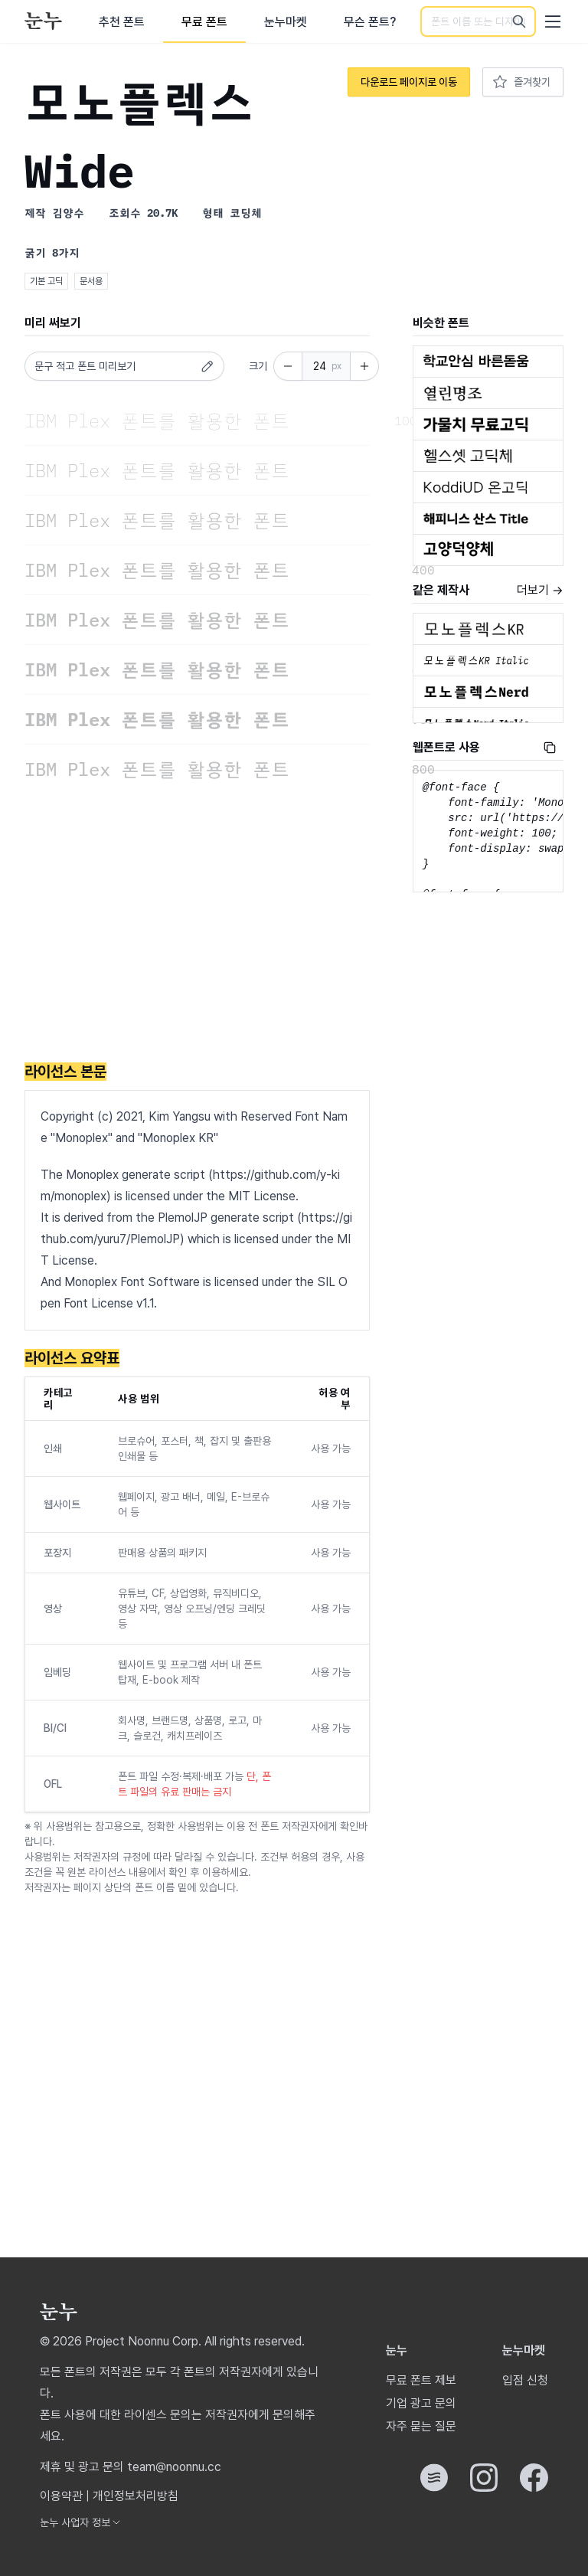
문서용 (91, 281)
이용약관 (61, 2496)
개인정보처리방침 (135, 2496)
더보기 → (540, 590)
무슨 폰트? (370, 22)
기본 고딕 (46, 281)
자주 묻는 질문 (421, 2426)
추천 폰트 (122, 22)
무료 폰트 (204, 22)
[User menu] (553, 21)
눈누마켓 (285, 22)
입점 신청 (525, 2380)
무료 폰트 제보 (421, 2380)
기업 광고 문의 (421, 2403)
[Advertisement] (197, 924)
